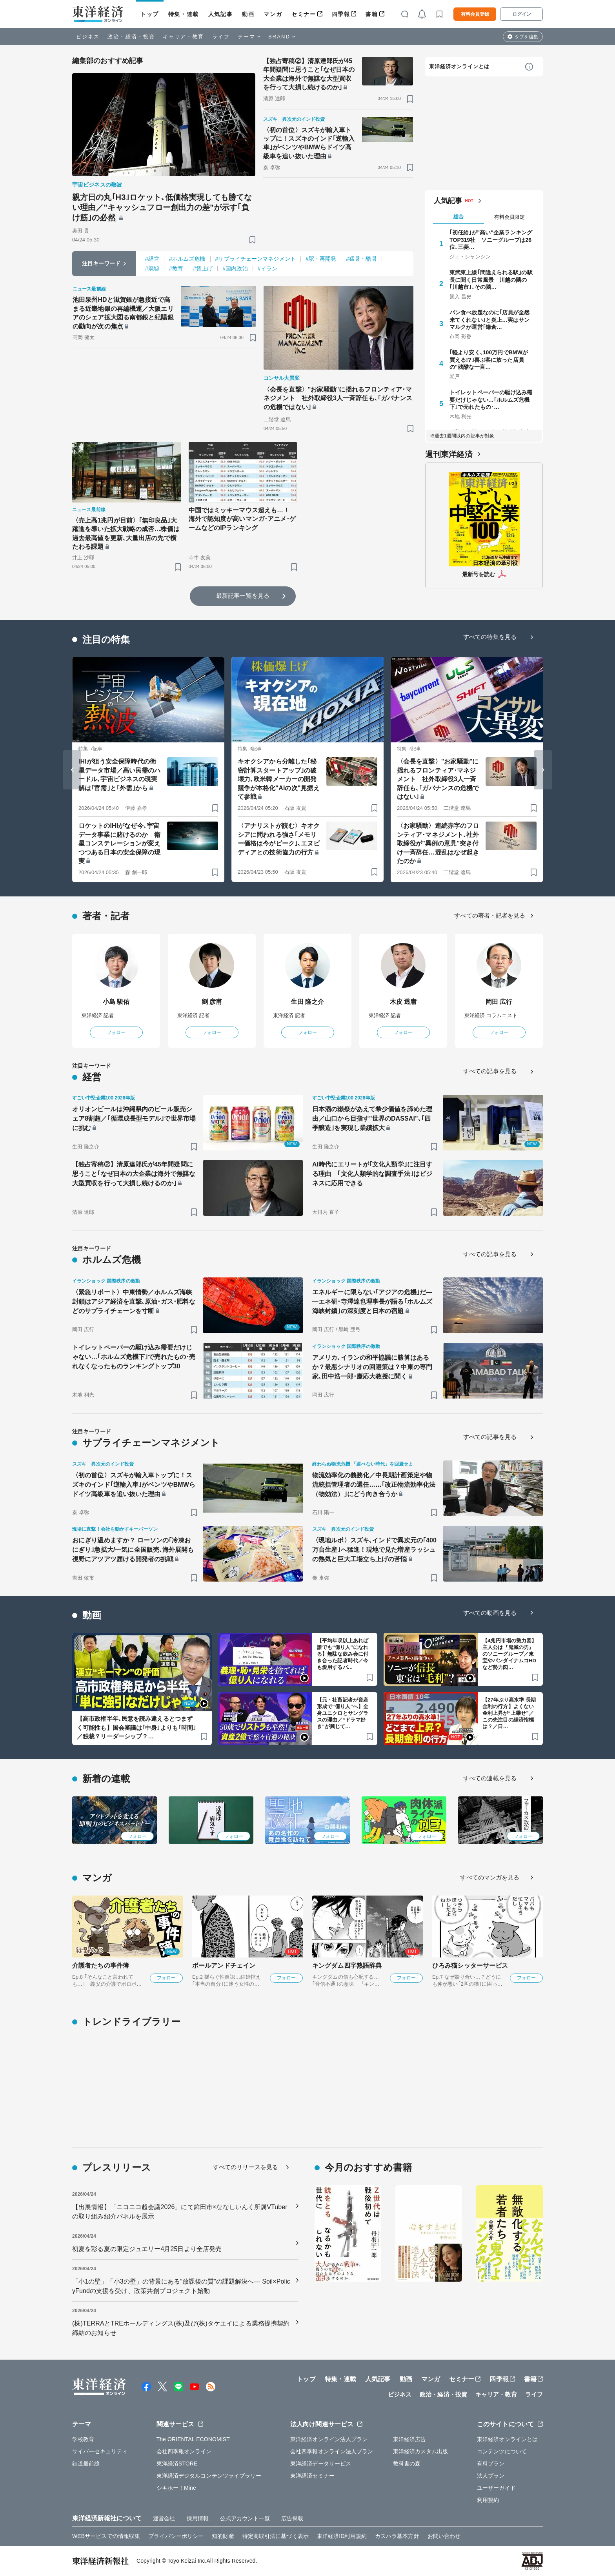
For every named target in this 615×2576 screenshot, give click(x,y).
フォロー (116, 1032)
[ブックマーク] (252, 239)
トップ (149, 14)
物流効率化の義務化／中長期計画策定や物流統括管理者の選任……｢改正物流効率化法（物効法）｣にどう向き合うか (373, 1484)
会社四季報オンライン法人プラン (331, 2451)
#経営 (152, 259)
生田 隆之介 (307, 1001)
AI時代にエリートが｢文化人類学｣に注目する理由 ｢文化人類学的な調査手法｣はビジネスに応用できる (372, 1173)
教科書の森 (407, 2463)
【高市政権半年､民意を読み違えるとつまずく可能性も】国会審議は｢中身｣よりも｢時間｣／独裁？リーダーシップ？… (136, 1727)
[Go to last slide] (72, 769)
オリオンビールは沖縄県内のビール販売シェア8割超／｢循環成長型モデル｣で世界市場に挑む (134, 1118)
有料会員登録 (475, 14)
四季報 (341, 14)
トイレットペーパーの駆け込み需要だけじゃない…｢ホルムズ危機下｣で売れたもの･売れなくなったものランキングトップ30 (133, 1357)
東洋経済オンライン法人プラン (329, 2439)
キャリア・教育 (183, 37)
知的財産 (223, 2536)
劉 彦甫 (212, 1001)
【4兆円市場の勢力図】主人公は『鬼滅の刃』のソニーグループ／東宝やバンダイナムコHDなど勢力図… (509, 1654)
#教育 (176, 268)
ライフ (221, 37)
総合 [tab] (458, 217)
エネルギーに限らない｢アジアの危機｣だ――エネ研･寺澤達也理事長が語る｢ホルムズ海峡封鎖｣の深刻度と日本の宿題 (372, 1301)
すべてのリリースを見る (245, 2167)
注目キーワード (101, 263)
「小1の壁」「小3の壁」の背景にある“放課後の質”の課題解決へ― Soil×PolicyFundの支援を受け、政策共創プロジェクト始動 (181, 2286)
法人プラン (491, 2476)
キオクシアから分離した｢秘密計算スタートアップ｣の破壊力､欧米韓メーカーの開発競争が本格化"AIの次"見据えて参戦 (279, 779)
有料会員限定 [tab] (509, 217)
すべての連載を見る (490, 1778)
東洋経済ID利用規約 (342, 2536)
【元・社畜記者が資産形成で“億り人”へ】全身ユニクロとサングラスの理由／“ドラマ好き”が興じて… (342, 1713)
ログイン (521, 14)
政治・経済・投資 (131, 37)
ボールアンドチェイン (223, 1965)
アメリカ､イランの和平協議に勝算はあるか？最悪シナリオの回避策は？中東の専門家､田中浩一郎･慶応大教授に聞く (372, 1367)
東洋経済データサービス (320, 2463)
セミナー (303, 14)
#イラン (267, 268)
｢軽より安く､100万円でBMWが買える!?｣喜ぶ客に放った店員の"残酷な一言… (488, 359)
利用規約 (488, 2500)
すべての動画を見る (490, 1612)
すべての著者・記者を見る (489, 915)
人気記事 (220, 14)
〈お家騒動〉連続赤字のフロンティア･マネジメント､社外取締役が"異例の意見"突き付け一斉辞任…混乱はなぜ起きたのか (438, 843)
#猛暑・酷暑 (361, 259)
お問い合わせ (444, 2536)
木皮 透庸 (403, 1001)
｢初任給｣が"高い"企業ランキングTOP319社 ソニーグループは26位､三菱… (490, 239)
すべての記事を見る (490, 1071)
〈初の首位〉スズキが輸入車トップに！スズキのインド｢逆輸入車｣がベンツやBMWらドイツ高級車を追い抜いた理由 (309, 143)
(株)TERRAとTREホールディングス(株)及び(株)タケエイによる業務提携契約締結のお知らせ (180, 2328)
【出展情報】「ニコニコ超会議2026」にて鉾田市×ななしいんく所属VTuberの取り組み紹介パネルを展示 (179, 2212)
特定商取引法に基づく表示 (275, 2536)
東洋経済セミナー (312, 2476)
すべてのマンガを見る (489, 1877)
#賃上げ (203, 268)
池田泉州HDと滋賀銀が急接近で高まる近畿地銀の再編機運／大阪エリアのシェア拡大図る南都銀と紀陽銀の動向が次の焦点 (123, 312)
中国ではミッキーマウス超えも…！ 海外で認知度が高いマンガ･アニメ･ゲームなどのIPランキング (242, 519)
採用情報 (198, 2518)
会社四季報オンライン (184, 2451)
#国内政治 (234, 268)
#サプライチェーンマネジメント (255, 259)
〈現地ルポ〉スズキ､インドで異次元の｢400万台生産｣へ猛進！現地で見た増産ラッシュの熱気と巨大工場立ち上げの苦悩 (374, 1549)
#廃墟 (152, 268)
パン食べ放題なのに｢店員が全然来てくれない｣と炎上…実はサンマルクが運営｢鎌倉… (489, 319)
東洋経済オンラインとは (459, 66)
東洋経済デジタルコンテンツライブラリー (209, 2476)
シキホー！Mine (176, 2488)
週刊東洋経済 (449, 454)
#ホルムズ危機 (187, 259)
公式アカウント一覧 (245, 2518)
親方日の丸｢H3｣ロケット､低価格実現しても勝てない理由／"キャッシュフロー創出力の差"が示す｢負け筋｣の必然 (162, 207)
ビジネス (88, 37)
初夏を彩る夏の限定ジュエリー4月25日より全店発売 (147, 2249)
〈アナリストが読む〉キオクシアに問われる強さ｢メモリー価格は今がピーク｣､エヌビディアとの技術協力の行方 (279, 838)
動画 (248, 14)
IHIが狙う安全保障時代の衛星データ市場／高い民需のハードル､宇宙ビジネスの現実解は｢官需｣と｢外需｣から (119, 774)
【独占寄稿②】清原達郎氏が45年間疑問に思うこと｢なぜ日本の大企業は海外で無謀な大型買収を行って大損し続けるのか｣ (309, 74)
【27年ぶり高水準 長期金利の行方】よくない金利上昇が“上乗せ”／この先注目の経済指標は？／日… (509, 1713)
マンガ (273, 14)
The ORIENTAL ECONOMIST (193, 2439)
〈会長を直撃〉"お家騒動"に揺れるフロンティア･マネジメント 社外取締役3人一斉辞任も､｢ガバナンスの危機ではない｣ (338, 398)
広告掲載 (292, 2518)
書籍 (372, 14)
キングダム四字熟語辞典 (347, 1965)
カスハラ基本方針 (397, 2536)
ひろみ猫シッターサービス (470, 1965)
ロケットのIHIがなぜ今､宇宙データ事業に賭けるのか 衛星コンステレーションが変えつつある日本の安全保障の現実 (119, 843)
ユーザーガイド (496, 2488)
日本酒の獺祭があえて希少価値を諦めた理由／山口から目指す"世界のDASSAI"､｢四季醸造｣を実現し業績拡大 (372, 1118)
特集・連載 (183, 14)
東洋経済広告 (409, 2439)
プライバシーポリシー (176, 2536)
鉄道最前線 (86, 2463)
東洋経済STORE (177, 2463)
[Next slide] (543, 769)
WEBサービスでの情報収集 (106, 2536)
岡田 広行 (499, 1001)
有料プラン (491, 2463)
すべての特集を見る (490, 636)
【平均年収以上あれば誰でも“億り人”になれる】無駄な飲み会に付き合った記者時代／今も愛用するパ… (342, 1654)
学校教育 (83, 2439)
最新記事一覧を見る (242, 595)
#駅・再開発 (321, 259)
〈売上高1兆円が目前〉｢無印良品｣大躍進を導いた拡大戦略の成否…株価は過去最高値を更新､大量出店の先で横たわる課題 (126, 533)
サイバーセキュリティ (99, 2451)
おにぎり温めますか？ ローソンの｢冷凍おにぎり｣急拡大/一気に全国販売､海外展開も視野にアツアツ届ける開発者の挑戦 (133, 1549)
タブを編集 (526, 37)
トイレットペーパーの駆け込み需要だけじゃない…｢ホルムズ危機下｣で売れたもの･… (491, 399)
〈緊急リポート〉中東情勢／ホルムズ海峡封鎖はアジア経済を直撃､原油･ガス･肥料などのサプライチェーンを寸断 (133, 1301)
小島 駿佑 (116, 1001)
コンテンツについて (502, 2451)
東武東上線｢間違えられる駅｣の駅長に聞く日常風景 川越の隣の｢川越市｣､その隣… (491, 279)
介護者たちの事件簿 (100, 1965)
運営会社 (164, 2518)
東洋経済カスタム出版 (420, 2451)
